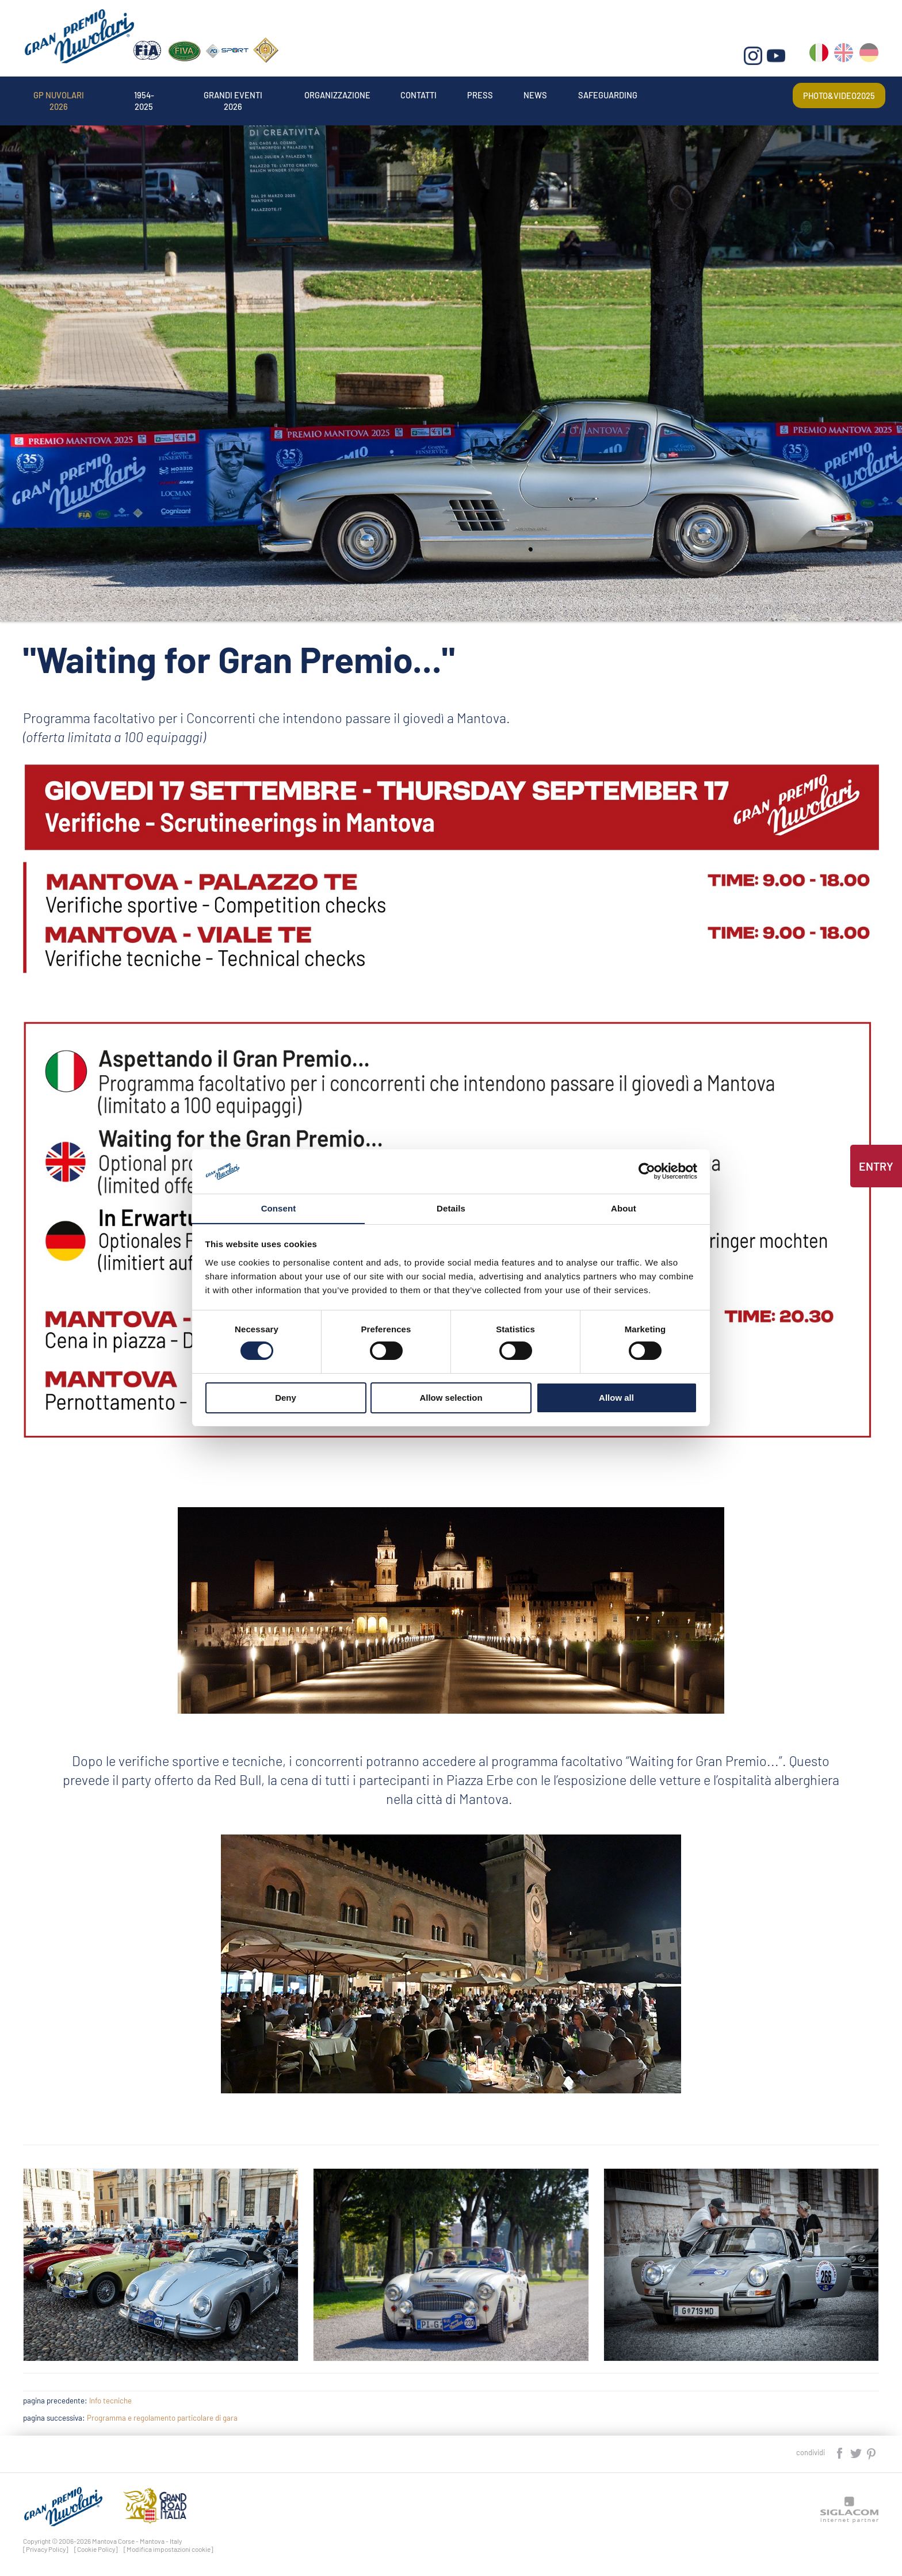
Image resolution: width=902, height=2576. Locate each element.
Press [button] (564, 94)
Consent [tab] (278, 1208)
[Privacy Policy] (45, 2549)
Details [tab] (451, 1208)
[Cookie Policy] (96, 2549)
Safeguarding (713, 94)
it (820, 58)
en (844, 58)
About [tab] (623, 1208)
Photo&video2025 (832, 94)
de (869, 58)
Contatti (492, 94)
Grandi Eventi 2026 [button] (273, 94)
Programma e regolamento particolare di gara (162, 2417)
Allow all (616, 1397)
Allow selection (450, 1397)
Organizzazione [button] (394, 94)
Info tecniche (110, 2400)
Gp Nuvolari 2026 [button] (68, 94)
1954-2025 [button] (168, 94)
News (629, 94)
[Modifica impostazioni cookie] (168, 2549)
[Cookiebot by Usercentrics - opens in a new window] (647, 1171)
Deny (285, 1397)
